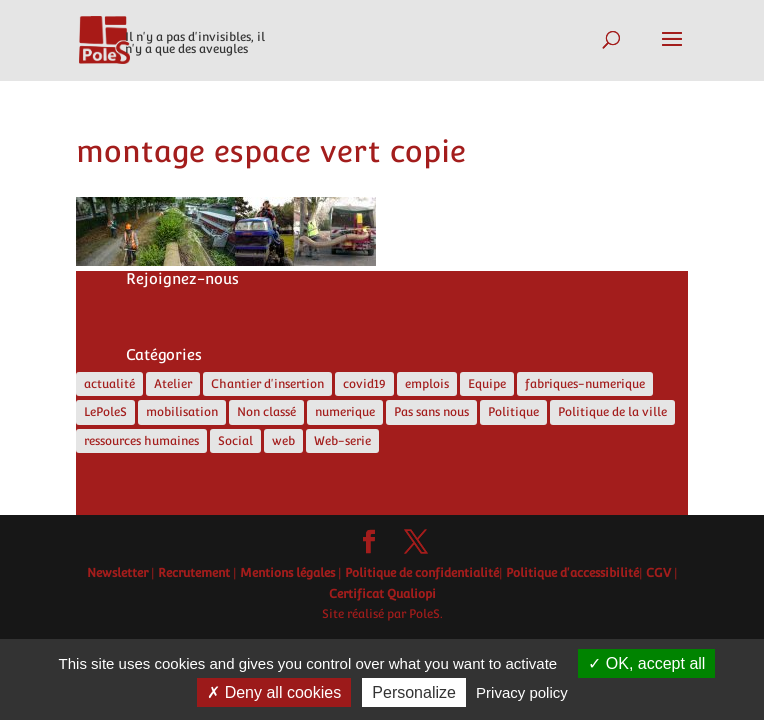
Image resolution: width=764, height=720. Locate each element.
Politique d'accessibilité (572, 573)
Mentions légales (287, 573)
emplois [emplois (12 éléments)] (427, 384)
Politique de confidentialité (422, 573)
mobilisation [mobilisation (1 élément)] (182, 412)
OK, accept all (646, 663)
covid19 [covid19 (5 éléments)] (364, 384)
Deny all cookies (274, 692)
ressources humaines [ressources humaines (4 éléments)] (141, 441)
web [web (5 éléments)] (283, 441)
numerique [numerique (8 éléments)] (345, 412)
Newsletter (117, 573)
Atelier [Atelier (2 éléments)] (173, 384)
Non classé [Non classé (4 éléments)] (266, 412)
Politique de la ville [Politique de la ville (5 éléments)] (612, 412)
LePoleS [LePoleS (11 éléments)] (105, 412)
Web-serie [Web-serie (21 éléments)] (342, 441)
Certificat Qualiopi (382, 594)
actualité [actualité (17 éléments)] (109, 384)
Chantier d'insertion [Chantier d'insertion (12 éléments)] (267, 384)
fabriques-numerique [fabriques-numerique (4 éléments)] (585, 384)
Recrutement (194, 573)
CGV (658, 573)
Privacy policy (522, 692)
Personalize (414, 692)
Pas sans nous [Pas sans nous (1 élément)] (431, 412)
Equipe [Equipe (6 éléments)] (487, 384)
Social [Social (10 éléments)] (235, 441)
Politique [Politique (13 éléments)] (513, 412)
